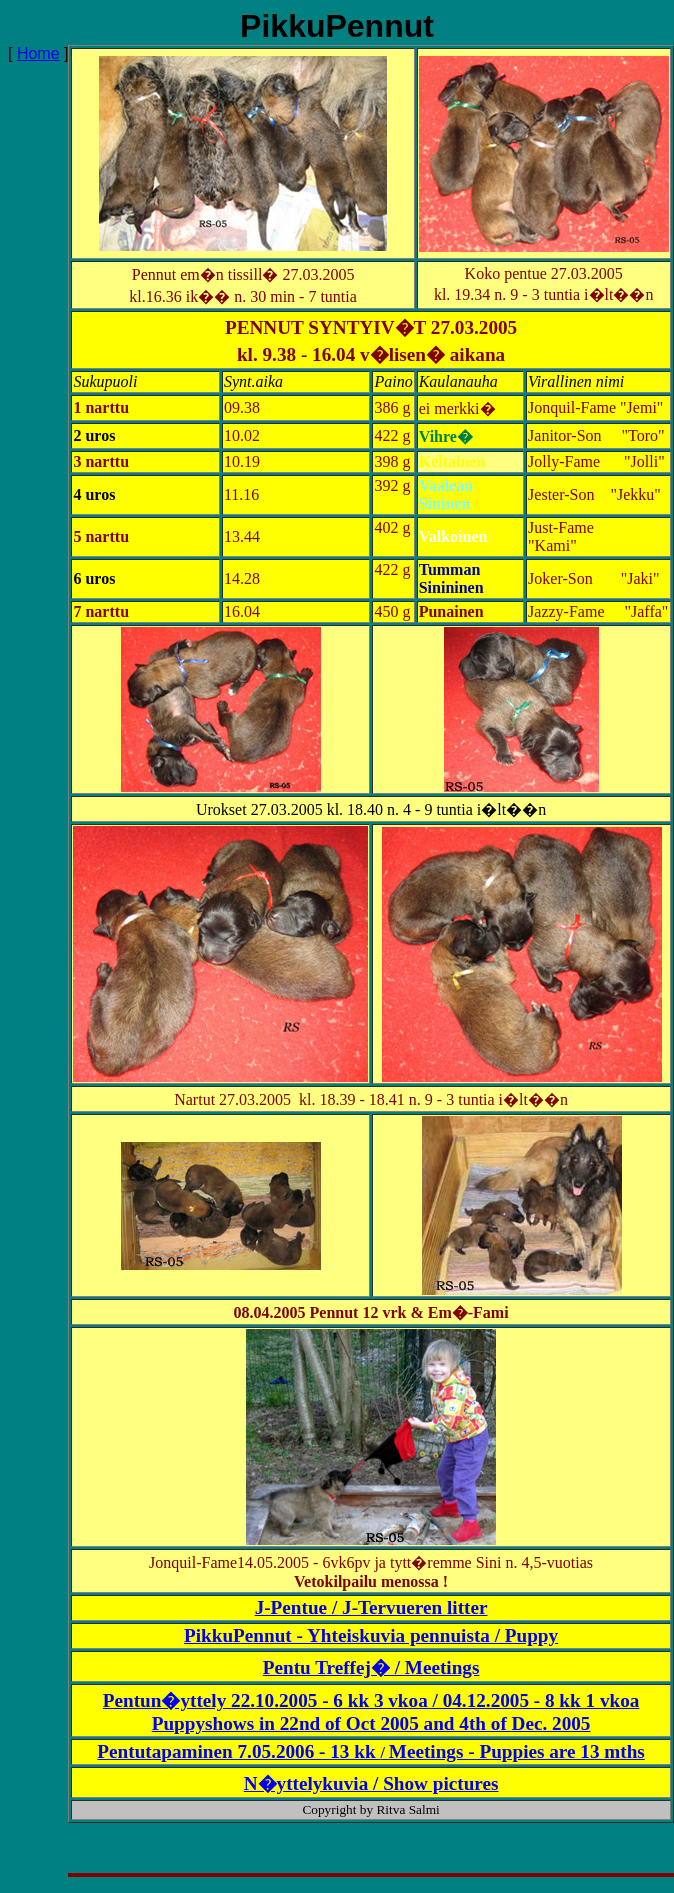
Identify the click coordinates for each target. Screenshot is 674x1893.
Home (38, 53)
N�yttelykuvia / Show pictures (371, 1783)
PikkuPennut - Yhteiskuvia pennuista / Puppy (371, 1635)
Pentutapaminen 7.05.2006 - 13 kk (238, 1751)
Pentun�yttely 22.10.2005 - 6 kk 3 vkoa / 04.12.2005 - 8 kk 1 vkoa (371, 1700)
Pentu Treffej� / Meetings (371, 1667)
